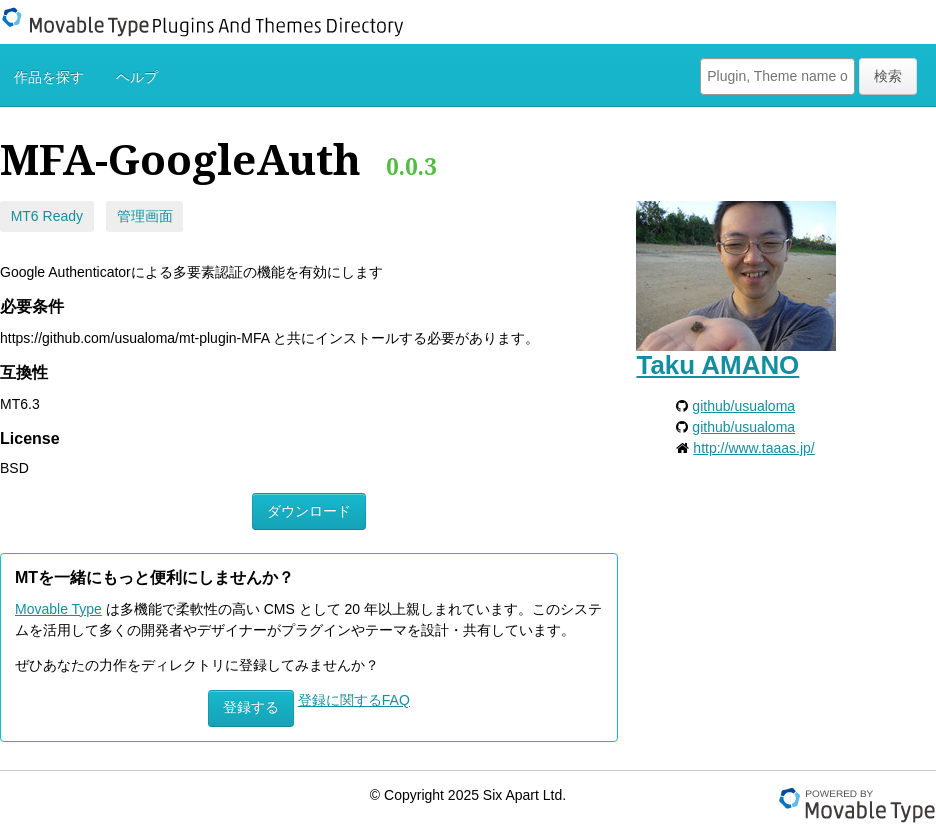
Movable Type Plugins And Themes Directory (215, 22)
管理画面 (145, 216)
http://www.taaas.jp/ (753, 448)
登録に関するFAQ (354, 700)
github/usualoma (743, 406)
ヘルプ (137, 77)
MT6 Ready (47, 216)
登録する (251, 707)
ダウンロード (309, 511)
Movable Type (58, 609)
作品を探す (49, 77)
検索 (888, 76)
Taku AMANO (717, 365)
